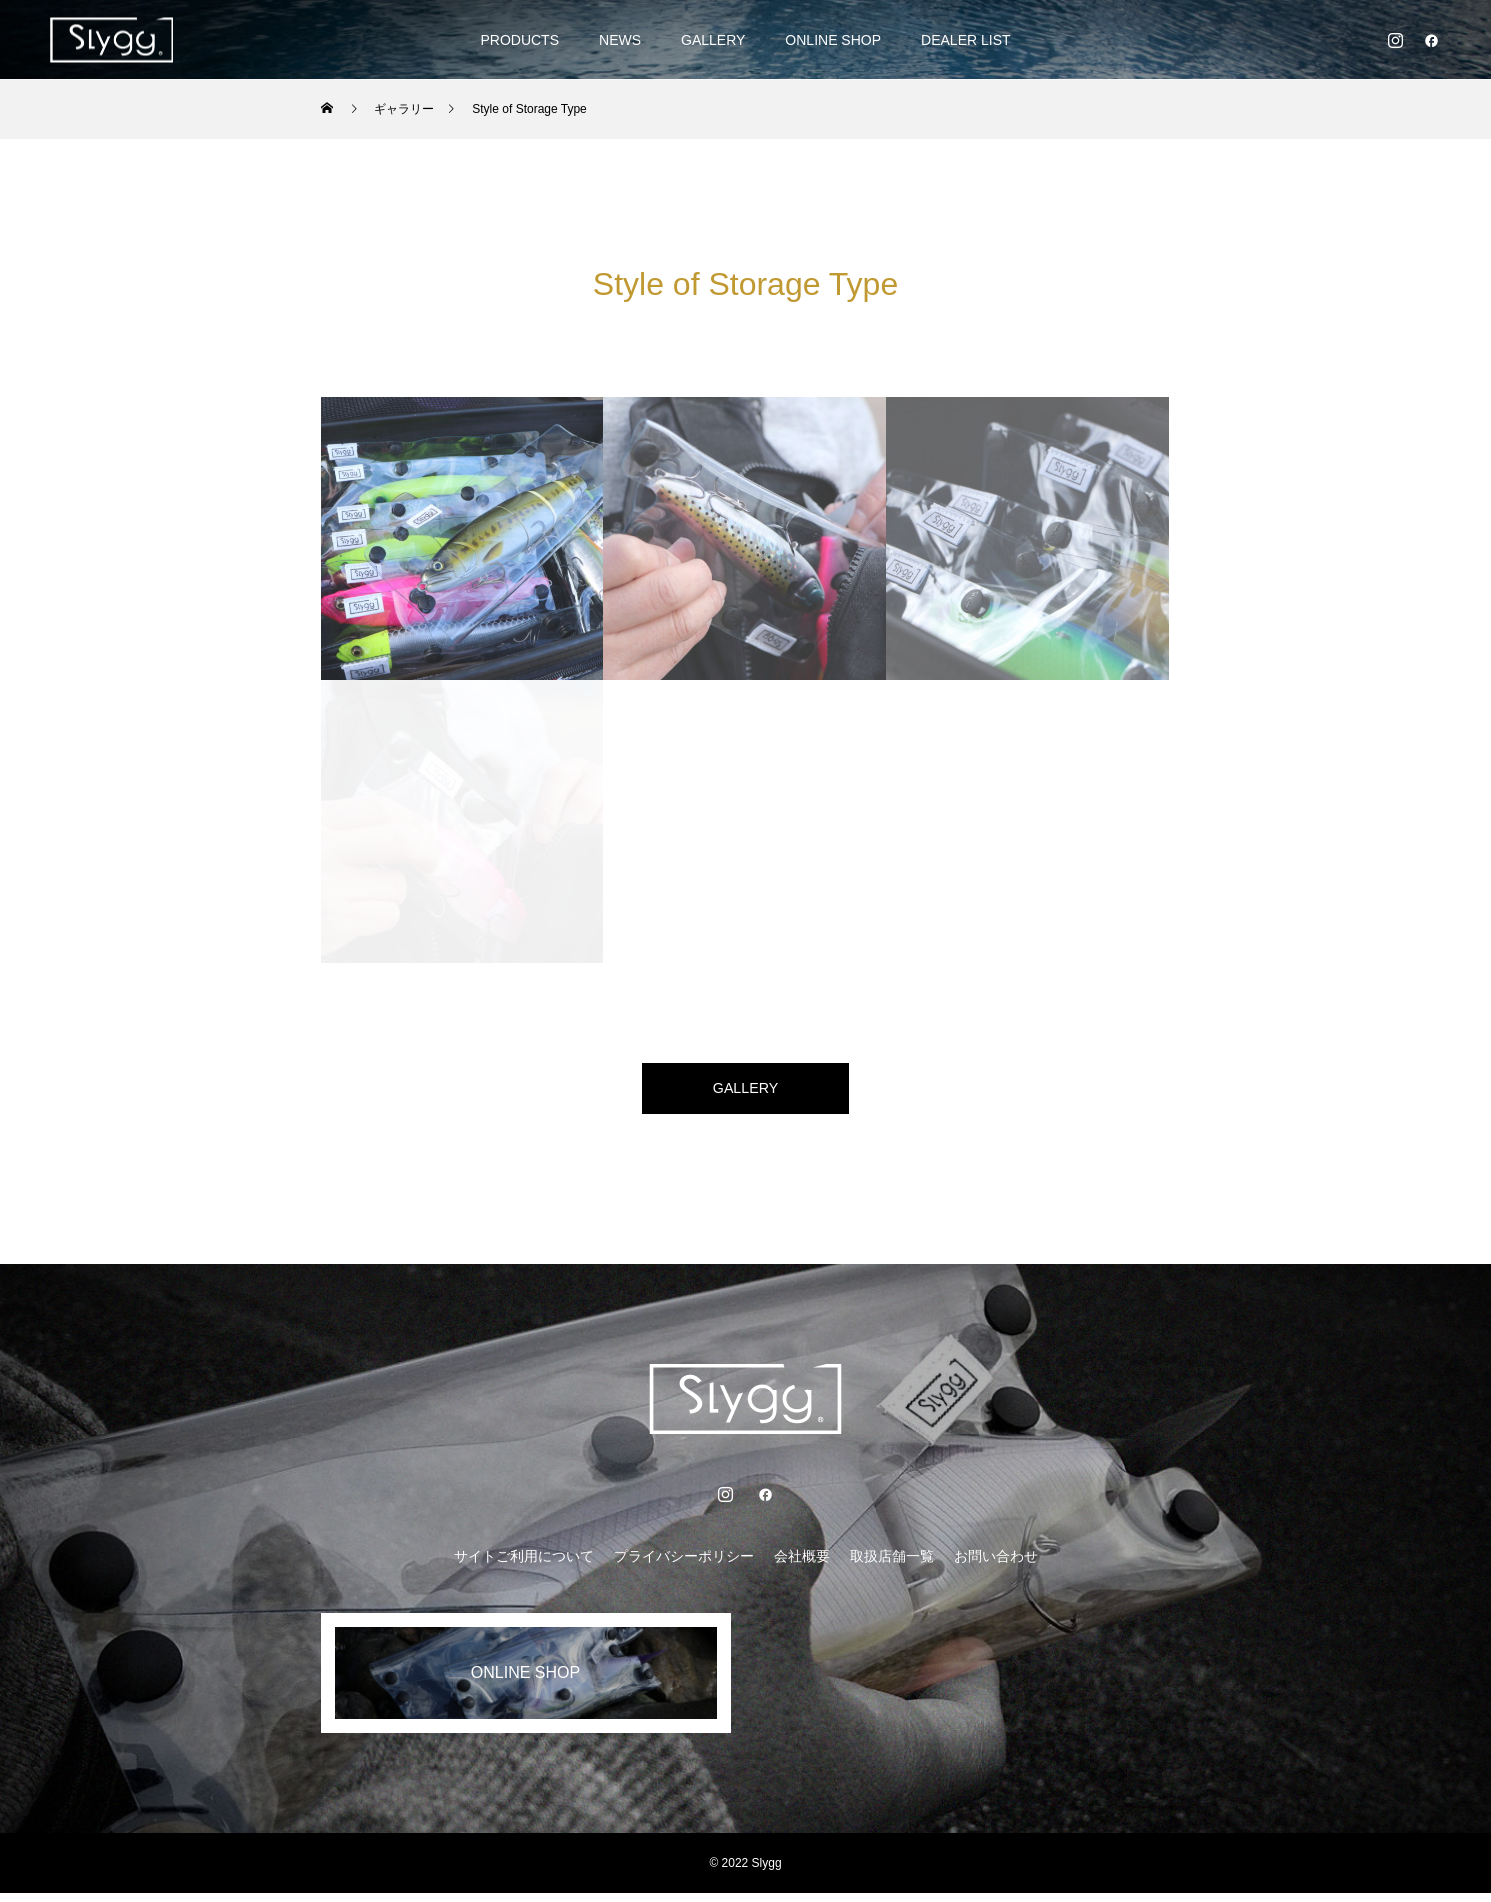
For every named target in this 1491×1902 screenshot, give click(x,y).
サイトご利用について (524, 1565)
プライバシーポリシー (684, 1565)
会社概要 (802, 1565)
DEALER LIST (965, 40)
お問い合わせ (996, 1565)
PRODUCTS (519, 40)
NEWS (620, 40)
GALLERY (713, 40)
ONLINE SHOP (833, 40)
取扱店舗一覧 (892, 1565)
